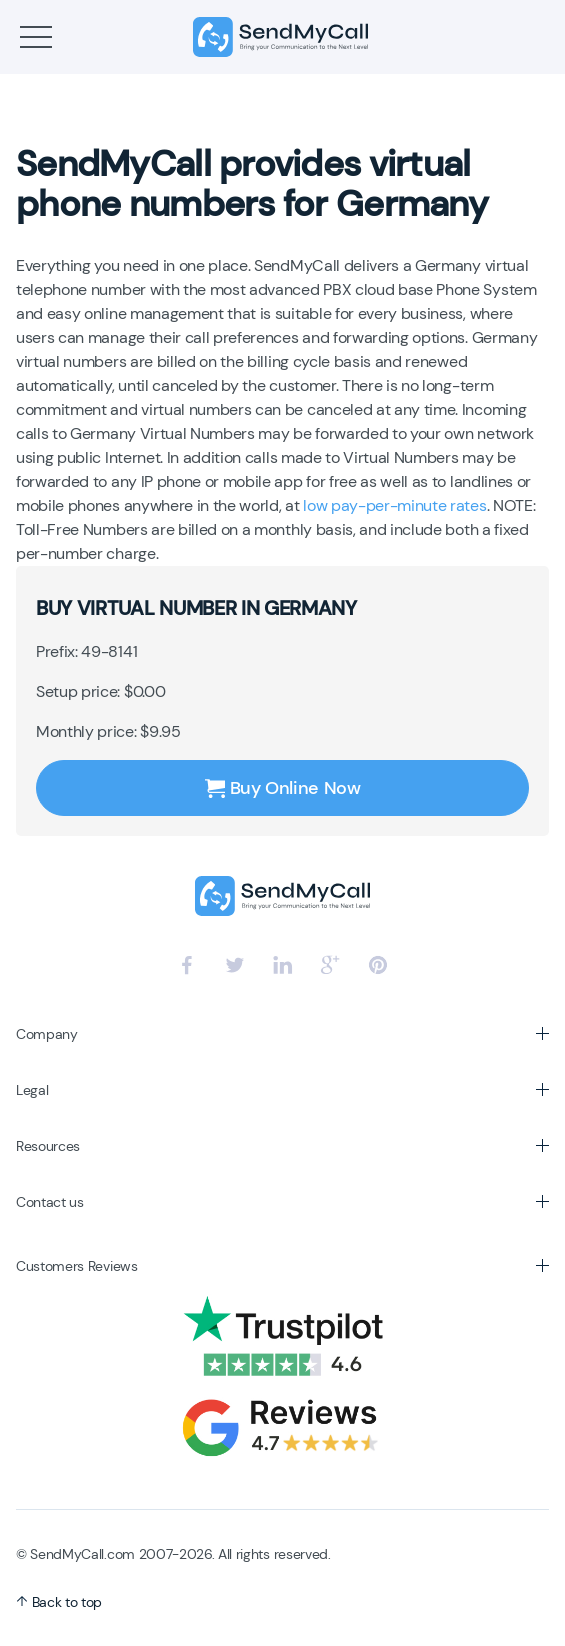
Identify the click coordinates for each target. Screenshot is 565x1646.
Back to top (59, 1602)
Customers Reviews (77, 1266)
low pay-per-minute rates (394, 505)
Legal (32, 1090)
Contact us (50, 1202)
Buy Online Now (283, 788)
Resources (48, 1146)
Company (47, 1034)
